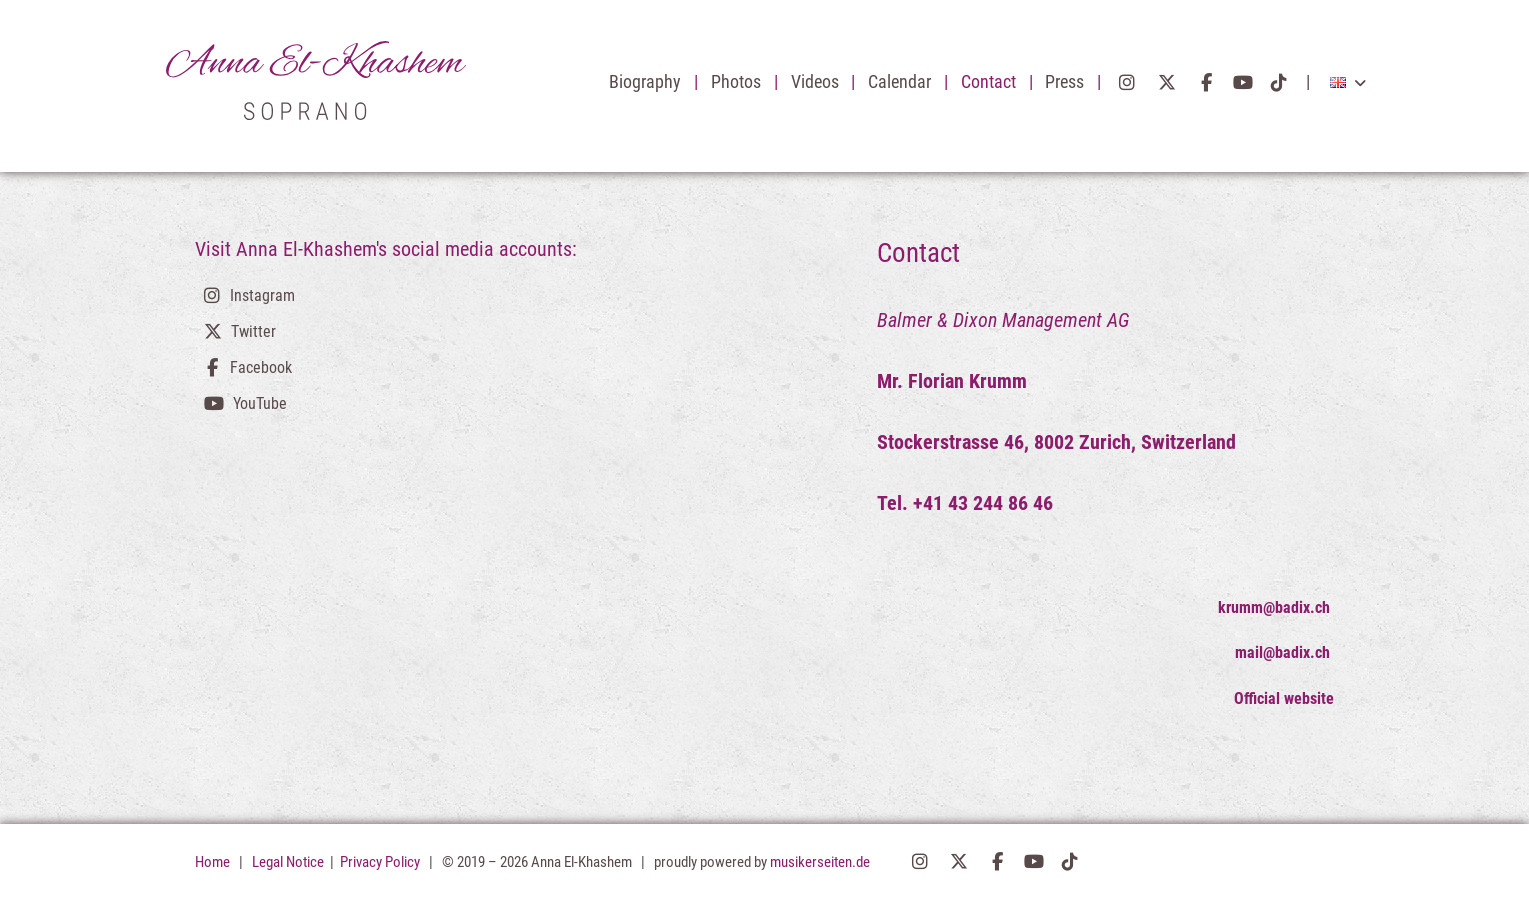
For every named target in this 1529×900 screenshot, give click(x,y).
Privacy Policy (381, 862)
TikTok (1279, 83)
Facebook (1206, 83)
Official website (1284, 698)
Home (212, 862)
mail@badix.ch (1284, 652)
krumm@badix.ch (1276, 607)
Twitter (1167, 83)
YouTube (1243, 83)
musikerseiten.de (820, 862)
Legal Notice (289, 862)
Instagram (1127, 83)
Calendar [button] (901, 82)
